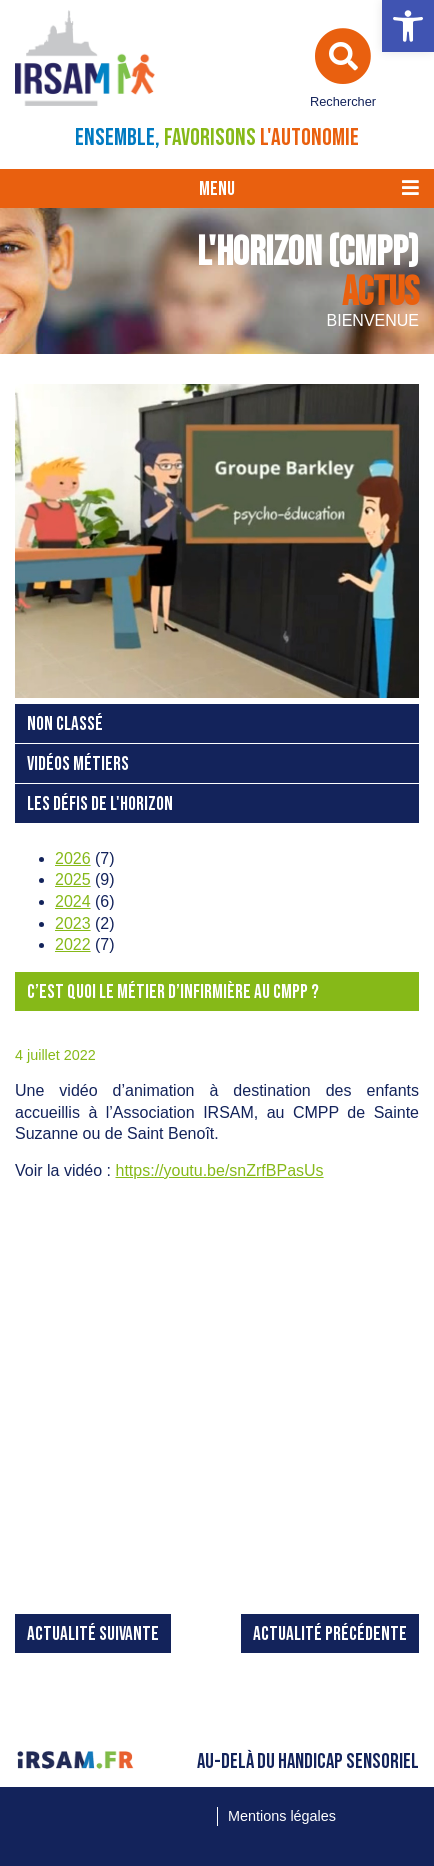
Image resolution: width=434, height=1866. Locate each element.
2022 (73, 944)
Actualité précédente (330, 1634)
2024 (73, 901)
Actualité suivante (93, 1634)
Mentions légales (282, 1816)
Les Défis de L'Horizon (100, 804)
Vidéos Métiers (78, 764)
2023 (73, 923)
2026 (73, 858)
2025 (73, 879)
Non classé (65, 724)
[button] (408, 26)
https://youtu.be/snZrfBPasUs (220, 1170)
